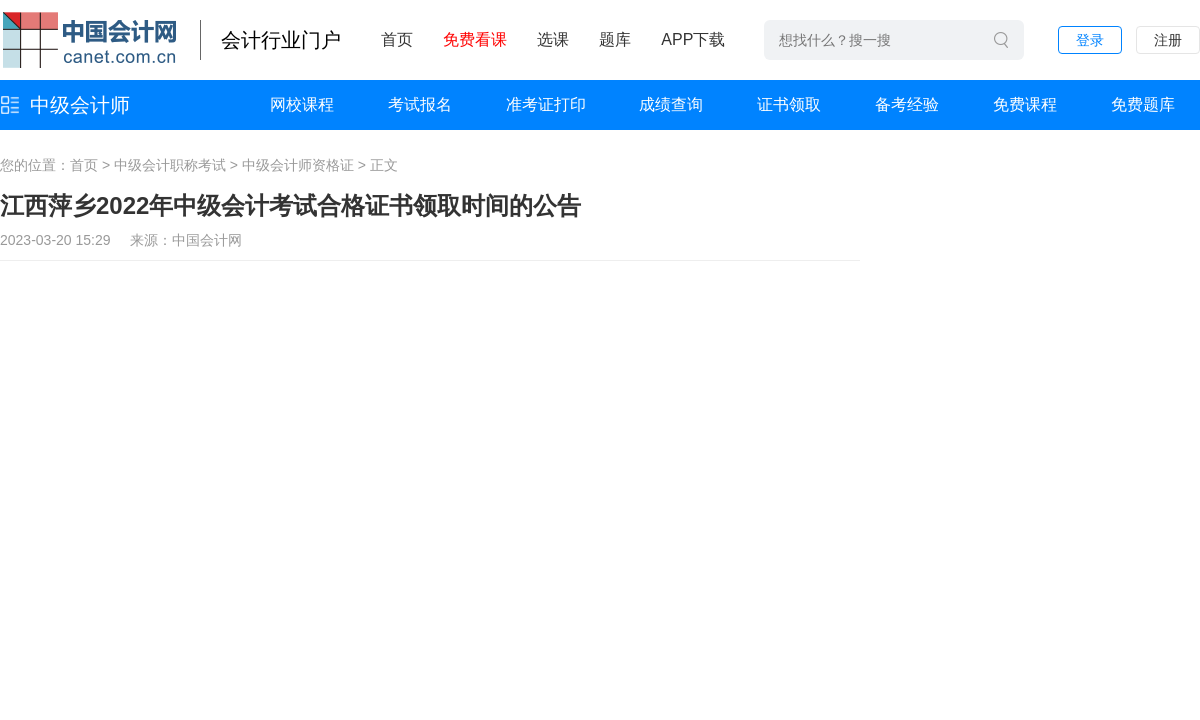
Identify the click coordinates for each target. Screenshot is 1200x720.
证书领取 (789, 104)
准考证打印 (546, 104)
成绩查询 (671, 104)
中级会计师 (80, 105)
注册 (1168, 40)
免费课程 (1025, 104)
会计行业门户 (281, 40)
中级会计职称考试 (170, 165)
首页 (397, 39)
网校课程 (302, 104)
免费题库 (1143, 104)
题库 (615, 39)
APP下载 (693, 39)
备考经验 (907, 104)
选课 (553, 39)
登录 (1090, 40)
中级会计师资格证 (298, 165)
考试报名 (420, 104)
